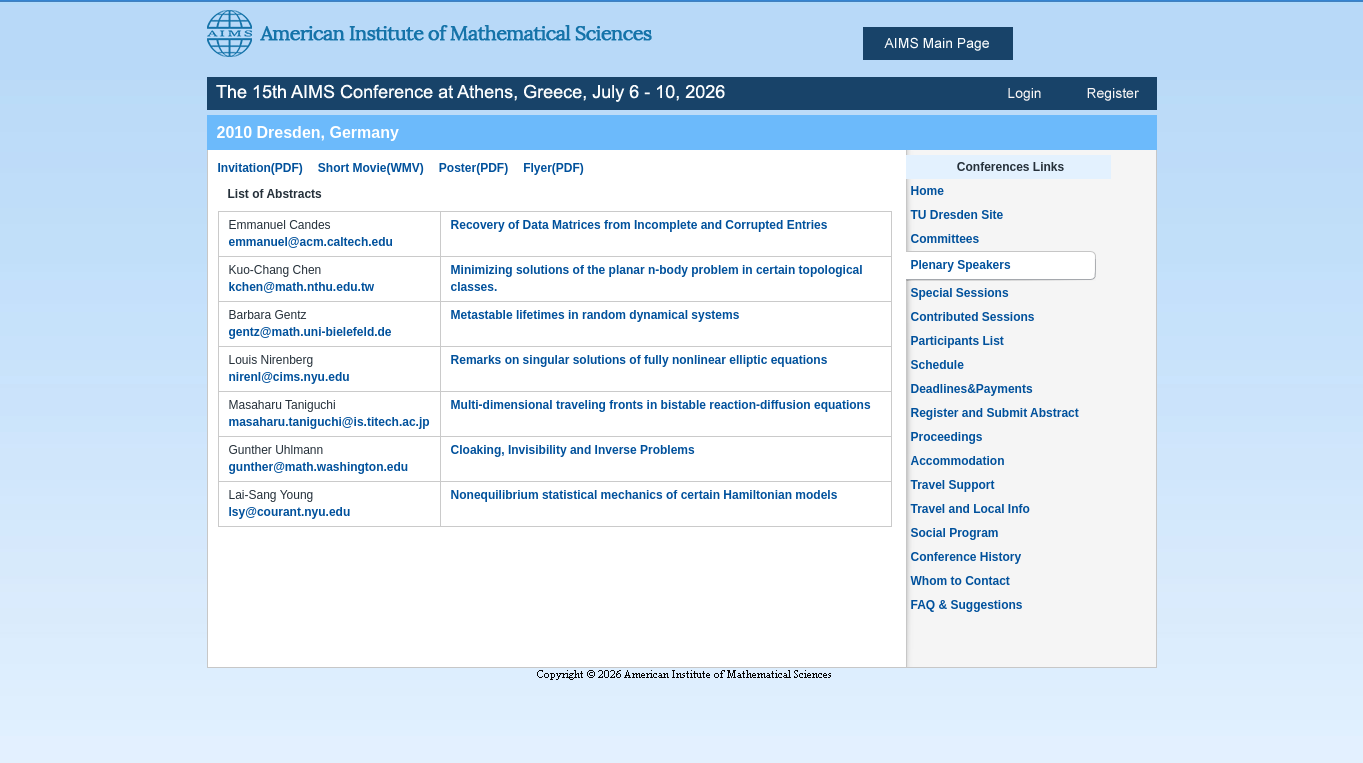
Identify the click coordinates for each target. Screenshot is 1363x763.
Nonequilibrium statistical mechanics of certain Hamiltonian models (644, 495)
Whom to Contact (960, 581)
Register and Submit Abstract (995, 413)
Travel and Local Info (970, 509)
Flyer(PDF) (553, 168)
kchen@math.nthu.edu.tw (302, 287)
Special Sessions (960, 293)
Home (927, 191)
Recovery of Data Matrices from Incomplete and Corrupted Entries (639, 225)
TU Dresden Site (957, 215)
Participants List (957, 341)
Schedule (937, 365)
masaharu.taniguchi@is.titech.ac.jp (329, 422)
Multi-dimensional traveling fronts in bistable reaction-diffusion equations (661, 405)
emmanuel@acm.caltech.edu (311, 242)
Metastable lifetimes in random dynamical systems (595, 315)
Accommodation (958, 461)
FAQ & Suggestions (967, 605)
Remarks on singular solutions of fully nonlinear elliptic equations (639, 360)
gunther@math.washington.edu (319, 467)
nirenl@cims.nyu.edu (289, 377)
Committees (945, 239)
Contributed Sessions (973, 317)
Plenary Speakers (961, 265)
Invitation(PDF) (260, 168)
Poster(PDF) (473, 168)
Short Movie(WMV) (371, 168)
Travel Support (953, 485)
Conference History (966, 557)
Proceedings (947, 437)
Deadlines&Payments (972, 389)
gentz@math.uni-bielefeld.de (310, 332)
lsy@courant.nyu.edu (290, 512)
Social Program (955, 533)
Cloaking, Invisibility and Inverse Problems (573, 450)
